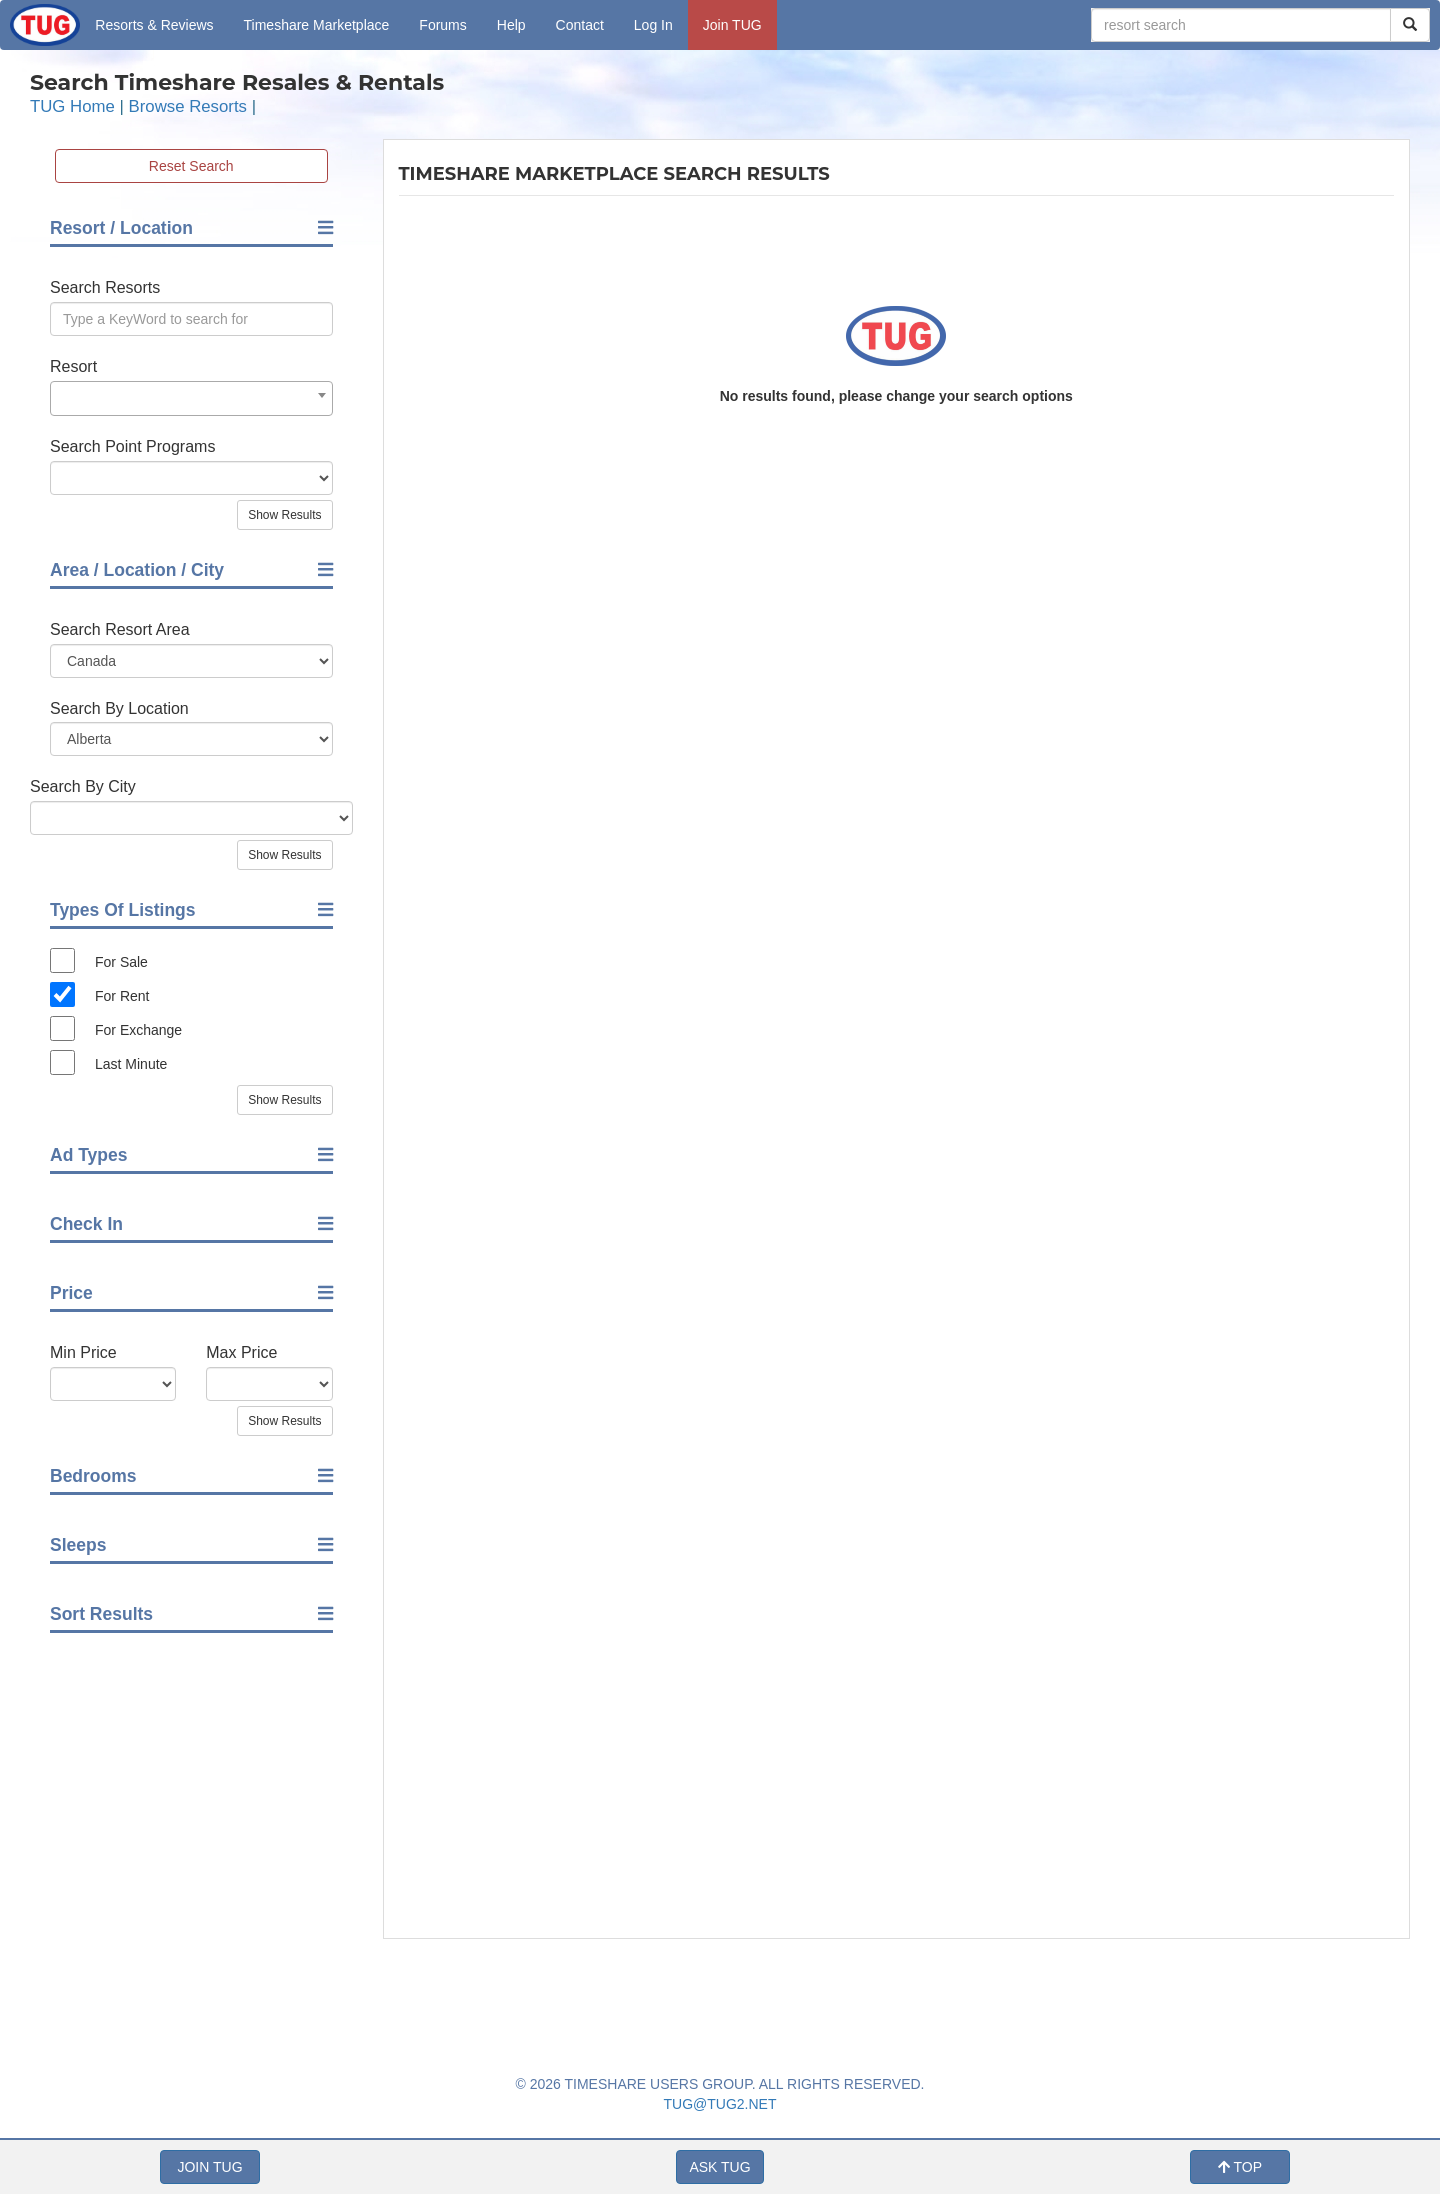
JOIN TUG (209, 2167)
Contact (580, 25)
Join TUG (732, 25)
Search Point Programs (132, 446)
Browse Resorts (188, 106)
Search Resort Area (120, 629)
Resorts (154, 25)
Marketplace (317, 25)
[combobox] (191, 398)
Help (511, 25)
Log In (653, 25)
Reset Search (191, 166)
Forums (442, 25)
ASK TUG (719, 2167)
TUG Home (72, 106)
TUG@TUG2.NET (720, 2104)
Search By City (83, 786)
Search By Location (119, 708)
